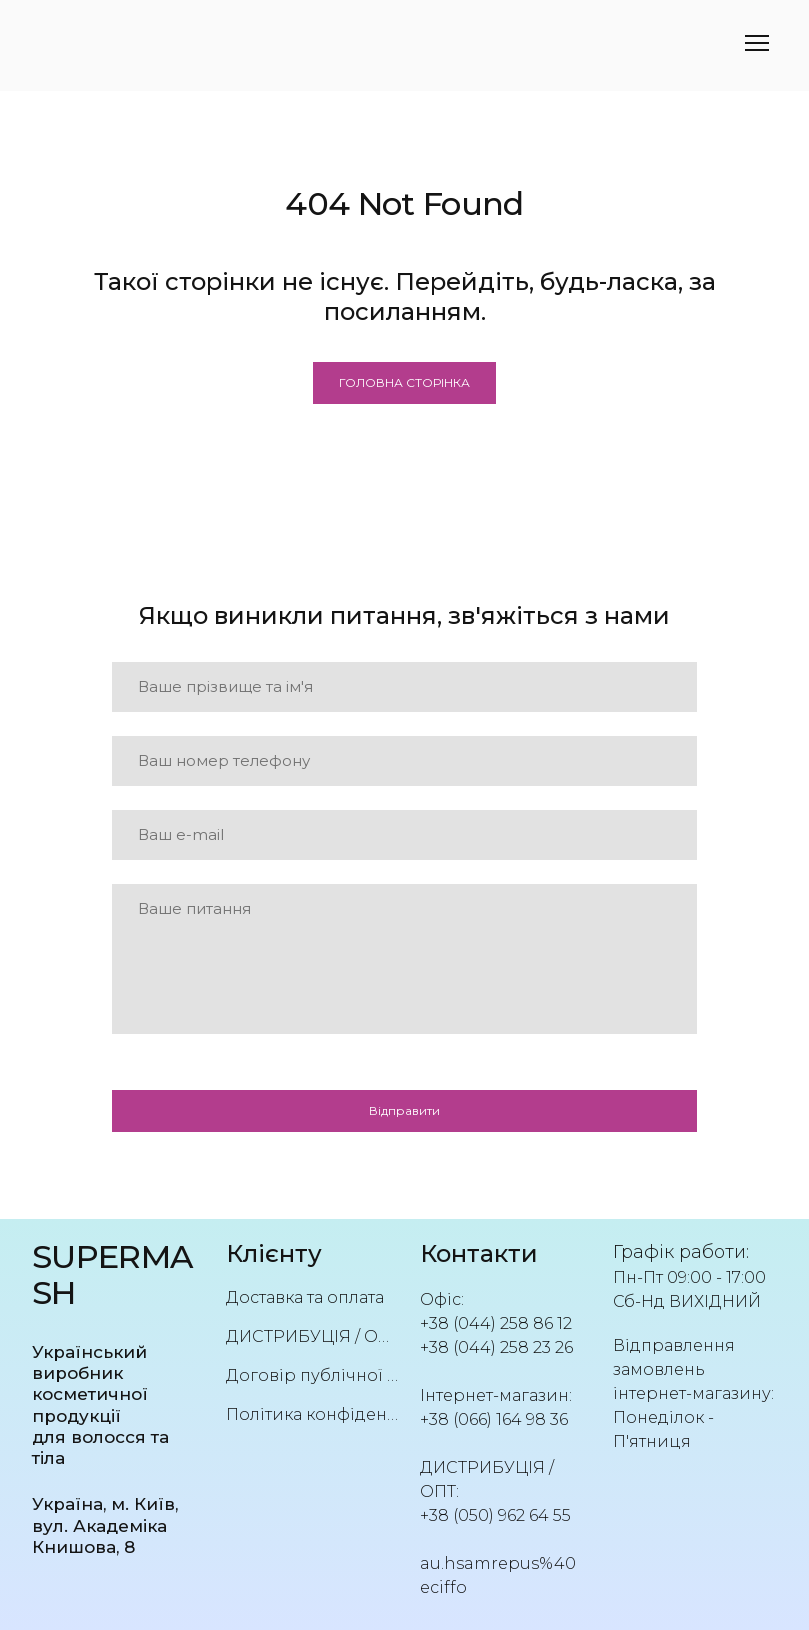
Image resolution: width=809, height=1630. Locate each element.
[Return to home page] (114, 1275)
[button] (404, 383)
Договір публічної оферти (313, 1375)
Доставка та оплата (305, 1297)
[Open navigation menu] (757, 43)
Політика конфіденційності (313, 1414)
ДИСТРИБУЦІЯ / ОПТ (313, 1336)
